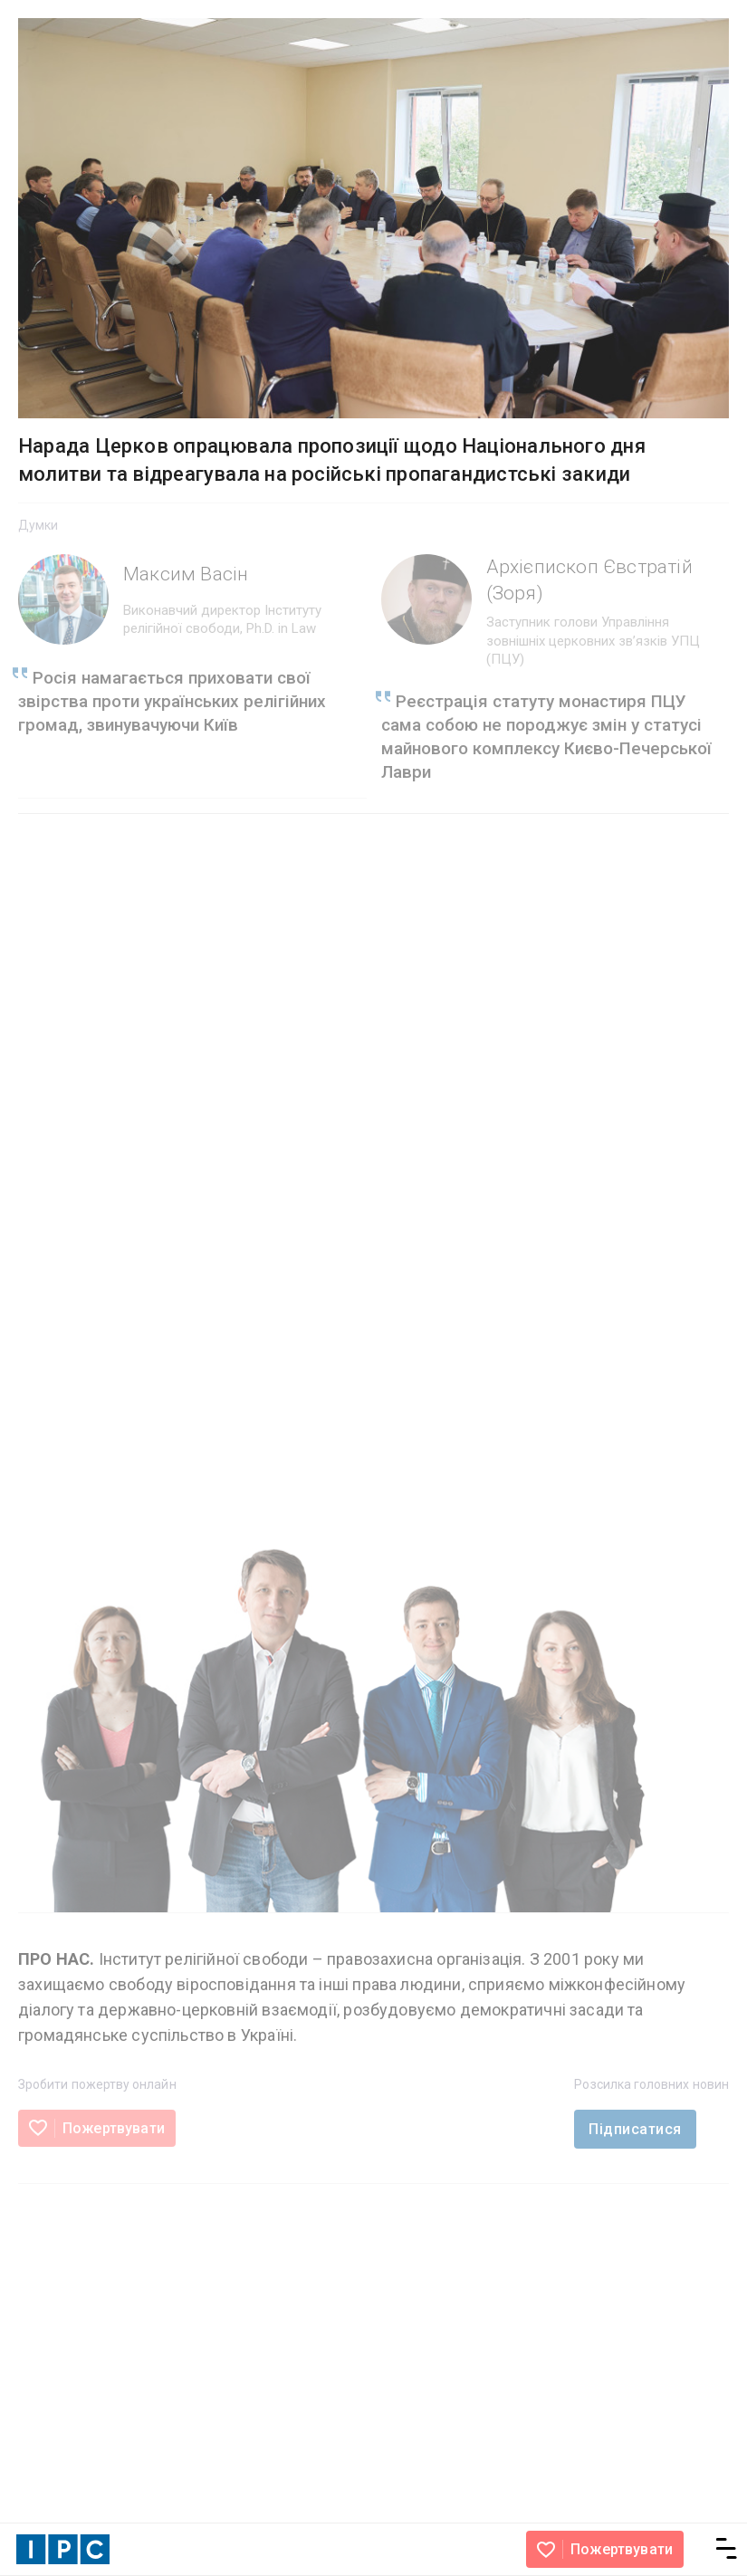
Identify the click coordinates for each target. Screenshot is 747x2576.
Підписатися (635, 2129)
